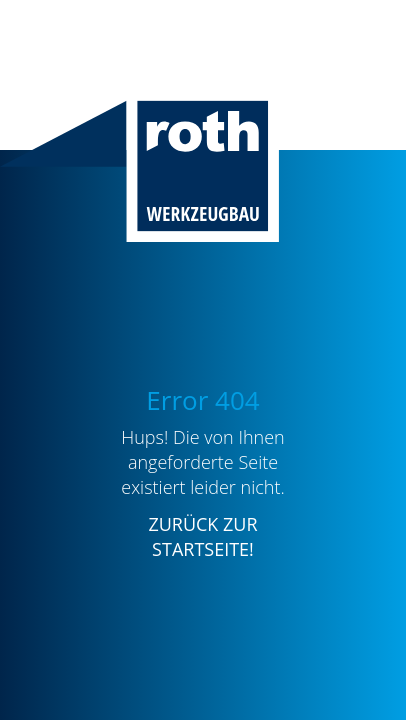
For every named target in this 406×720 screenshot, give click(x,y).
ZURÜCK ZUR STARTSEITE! (202, 536)
